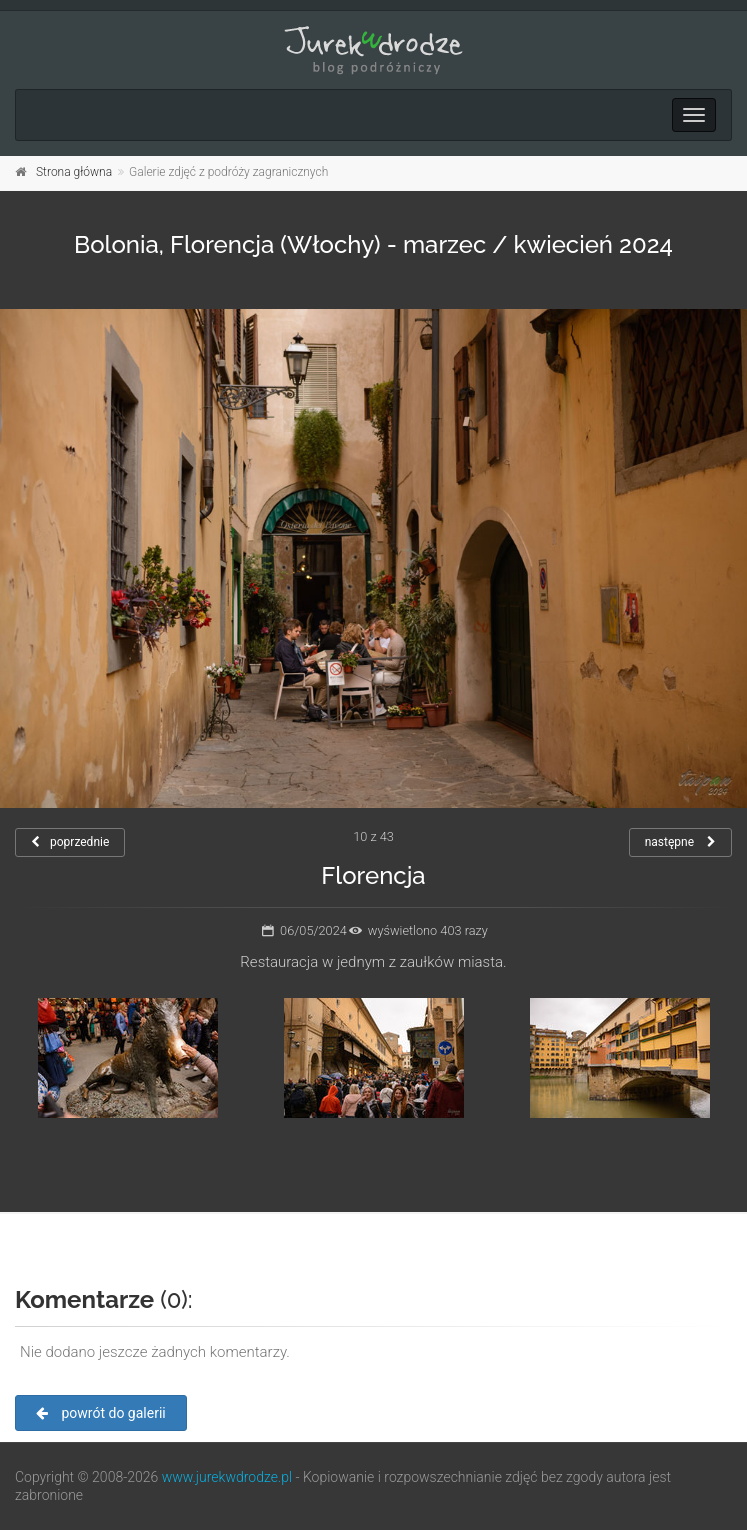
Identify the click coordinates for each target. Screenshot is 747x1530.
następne (680, 842)
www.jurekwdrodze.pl (227, 1477)
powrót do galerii (101, 1413)
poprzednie (70, 842)
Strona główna (74, 172)
